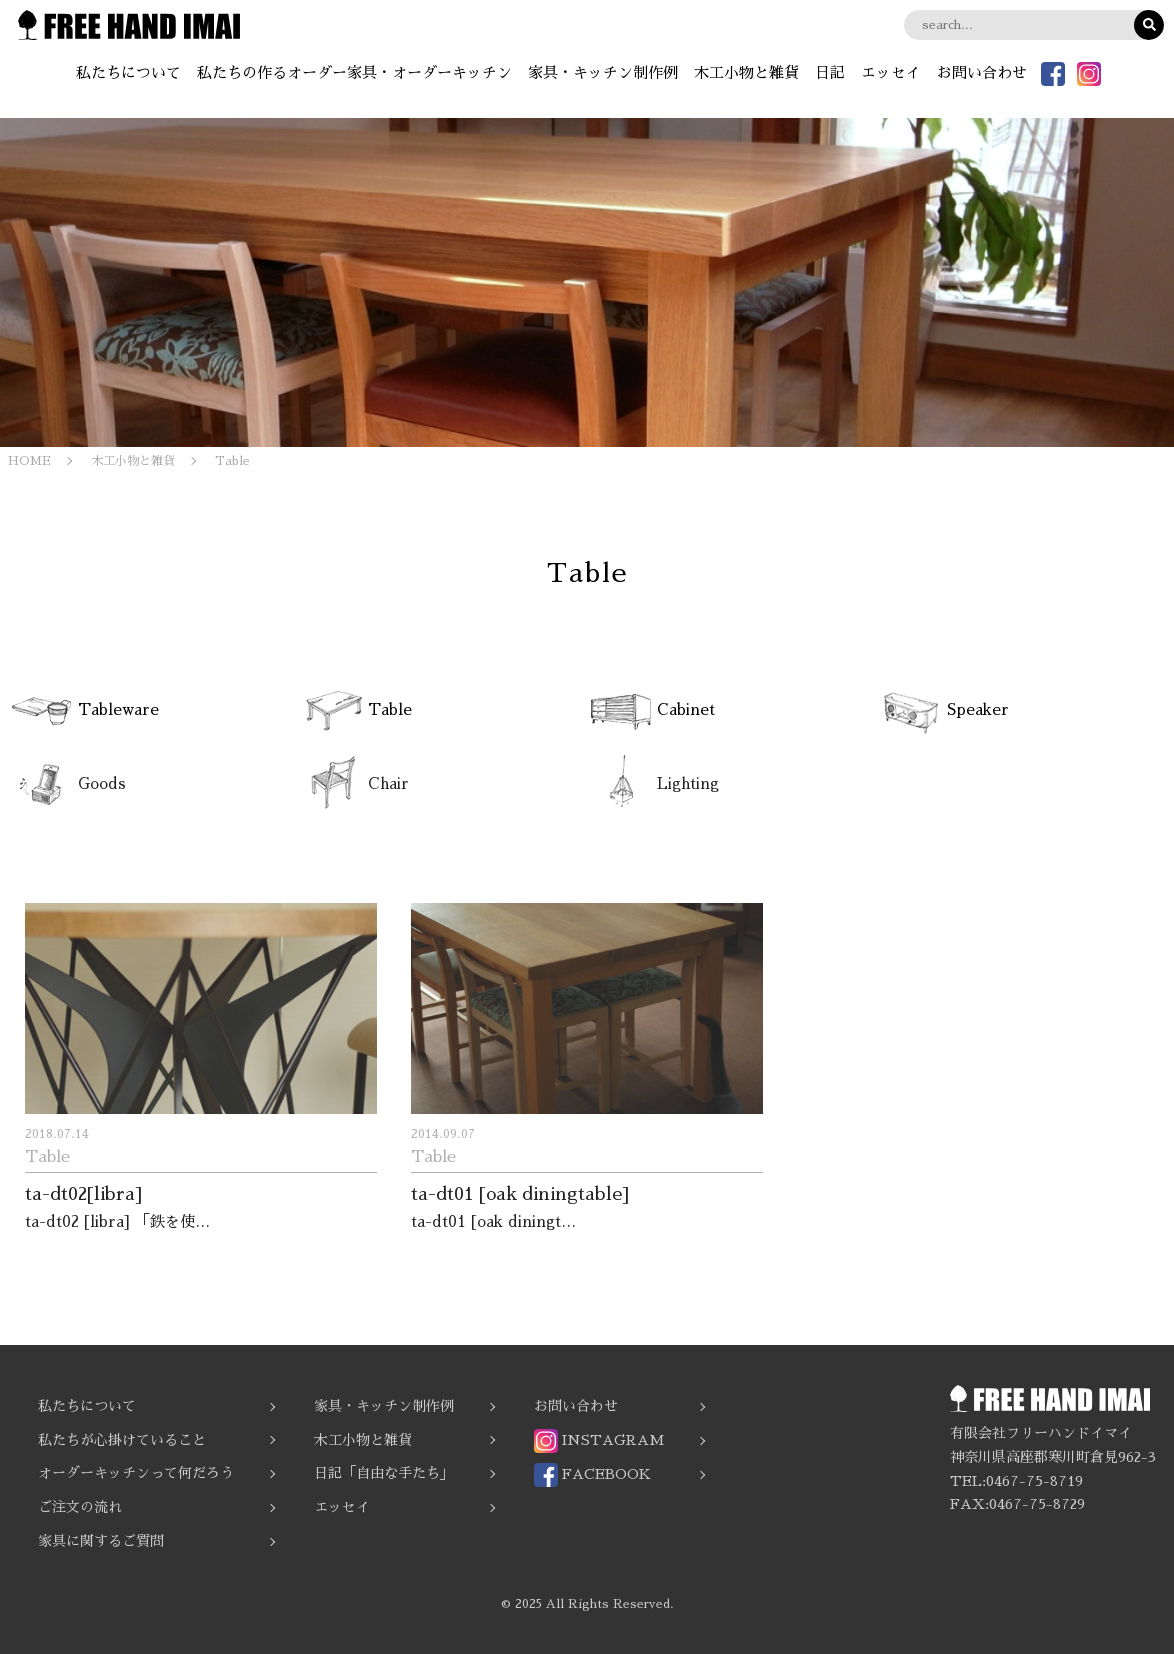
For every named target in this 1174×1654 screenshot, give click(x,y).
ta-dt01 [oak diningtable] (520, 1194)
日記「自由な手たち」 (384, 1473)
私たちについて (128, 72)
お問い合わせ (982, 72)
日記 (830, 72)
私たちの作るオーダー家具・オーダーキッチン (354, 72)
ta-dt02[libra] (83, 1194)
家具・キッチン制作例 (603, 72)
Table (47, 1157)
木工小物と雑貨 (746, 72)
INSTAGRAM (599, 1441)
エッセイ (891, 72)
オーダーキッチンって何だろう (136, 1473)
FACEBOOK (592, 1475)
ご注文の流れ (80, 1507)
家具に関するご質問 (101, 1541)
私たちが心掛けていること (122, 1440)
